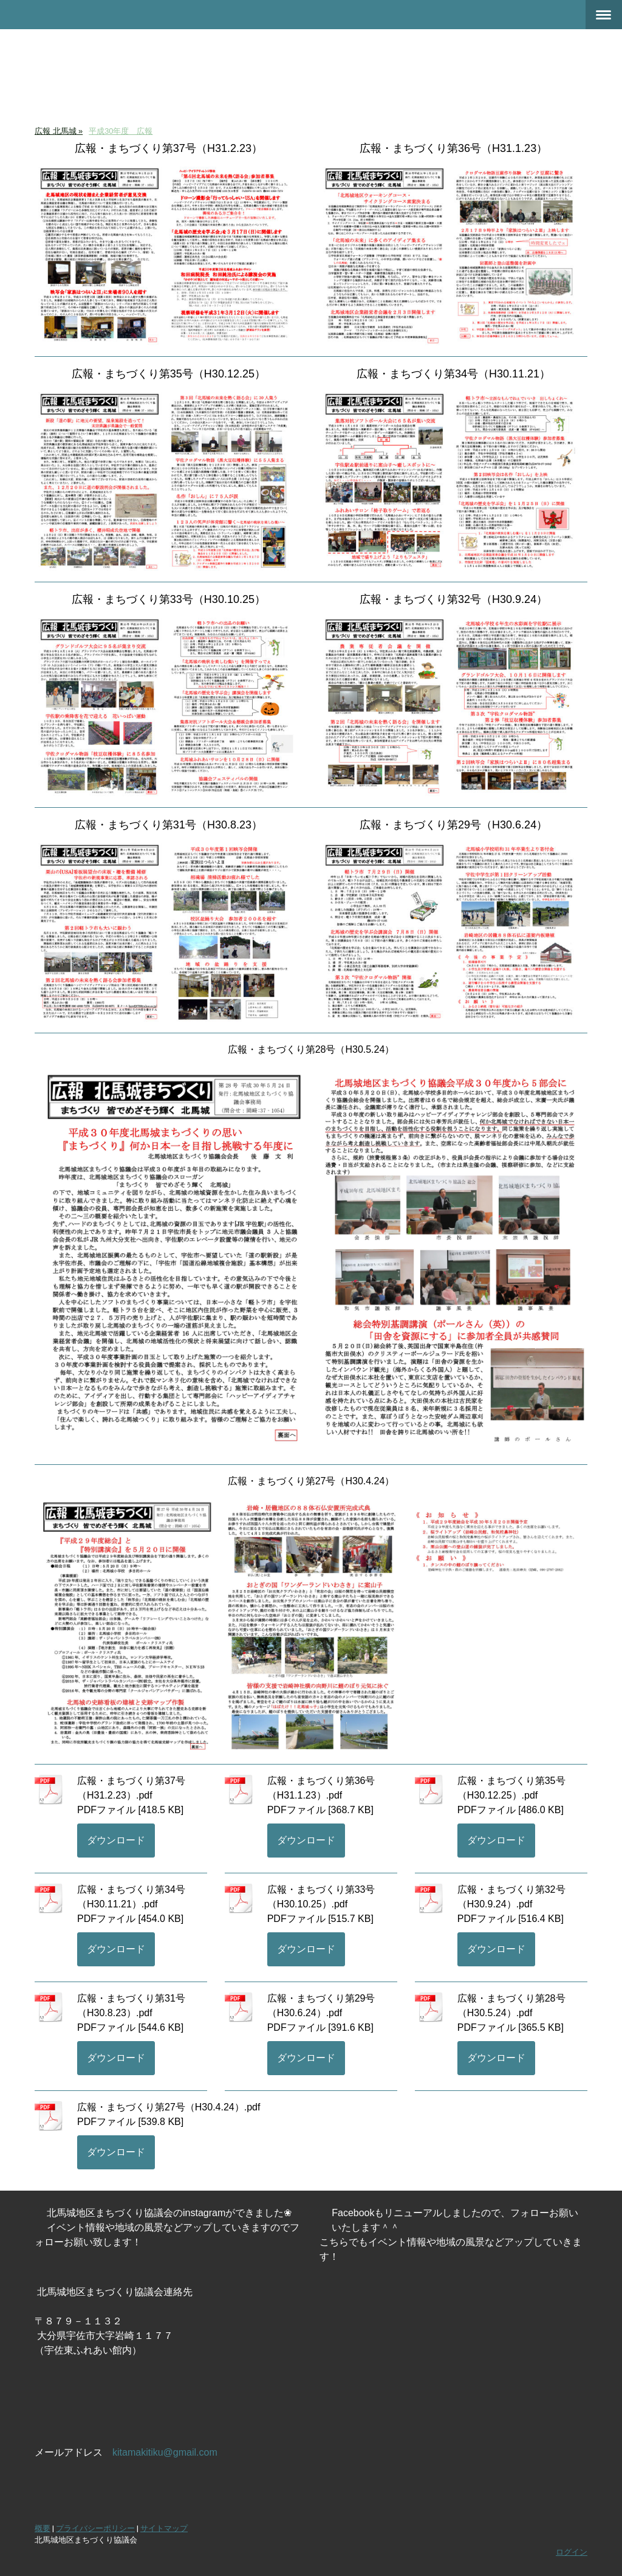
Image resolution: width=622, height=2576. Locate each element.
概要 (42, 2528)
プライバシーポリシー (95, 2528)
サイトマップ (164, 2528)
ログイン (571, 2552)
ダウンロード (116, 1840)
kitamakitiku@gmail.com (164, 2452)
